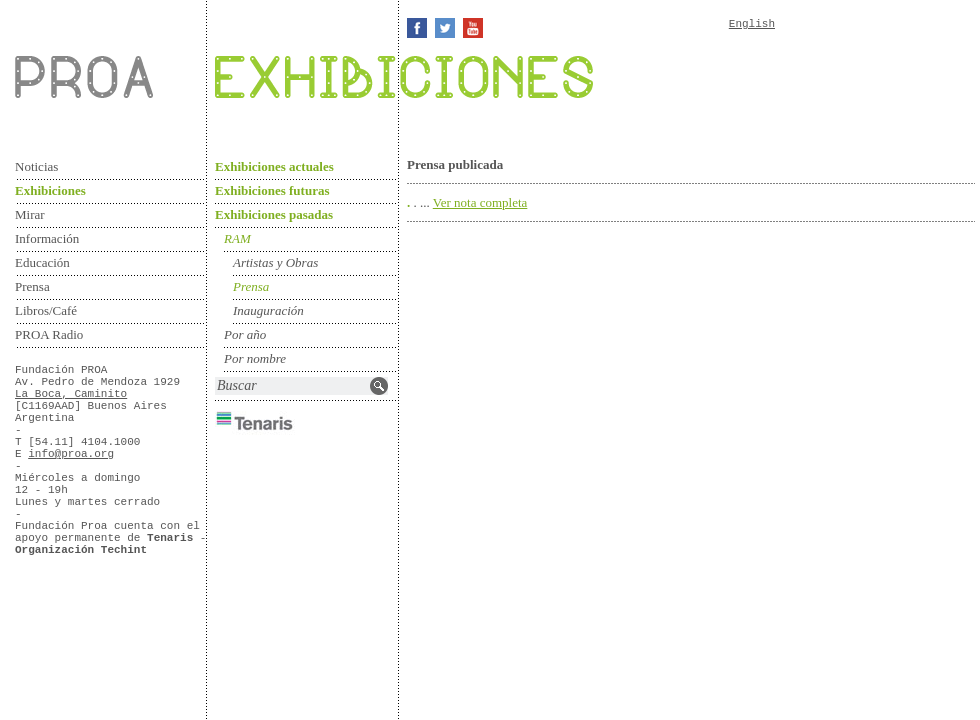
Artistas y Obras (275, 262)
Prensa (32, 286)
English (752, 24)
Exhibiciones (50, 190)
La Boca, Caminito (71, 394)
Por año (245, 334)
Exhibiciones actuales (274, 166)
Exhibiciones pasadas (274, 214)
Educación (42, 262)
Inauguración (268, 310)
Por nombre (255, 358)
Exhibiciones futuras (272, 190)
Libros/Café (46, 310)
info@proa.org (71, 454)
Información (47, 238)
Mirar (30, 214)
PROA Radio (49, 334)
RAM (237, 238)
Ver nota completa (480, 202)
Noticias (36, 166)
